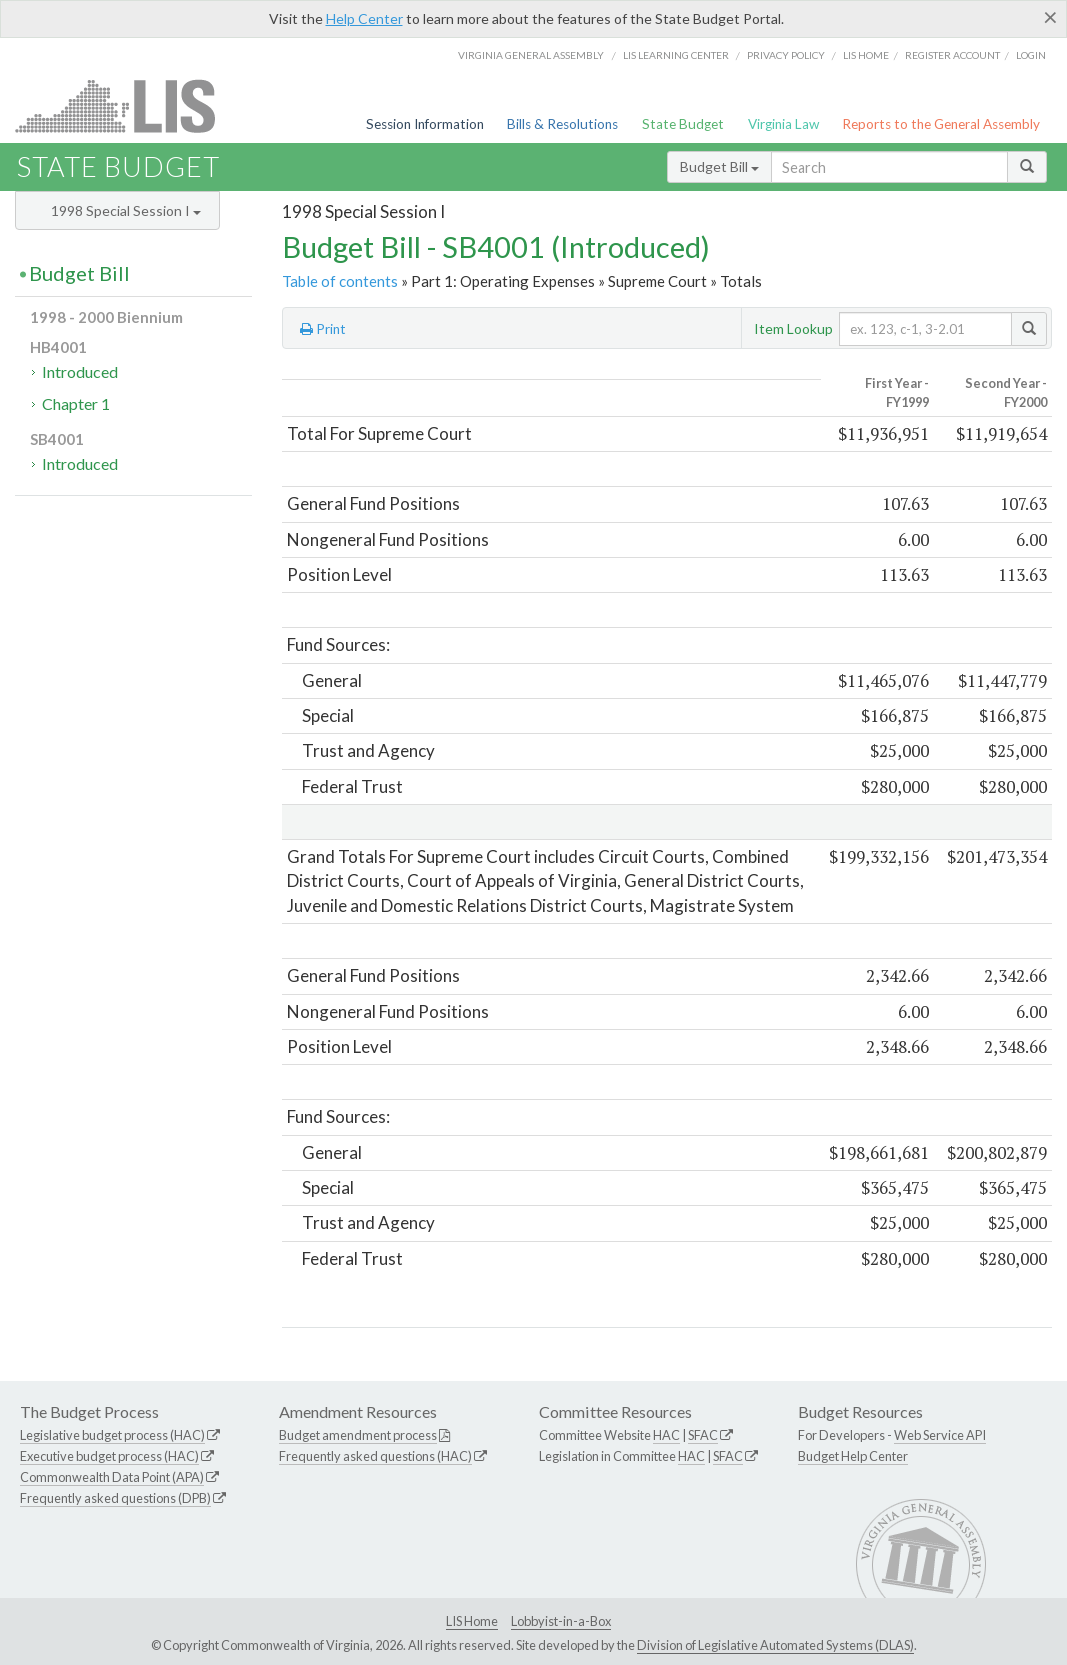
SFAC (703, 1435)
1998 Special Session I (126, 210)
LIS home (866, 55)
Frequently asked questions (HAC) (375, 1456)
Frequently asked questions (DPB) (115, 1498)
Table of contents (340, 281)
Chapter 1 (76, 403)
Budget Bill (719, 166)
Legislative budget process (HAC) (112, 1435)
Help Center (364, 18)
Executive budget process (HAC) (109, 1456)
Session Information (425, 124)
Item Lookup (793, 328)
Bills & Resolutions (562, 124)
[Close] (1050, 17)
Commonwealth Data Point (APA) (112, 1477)
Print (323, 329)
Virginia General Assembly (531, 55)
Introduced (80, 371)
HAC (666, 1435)
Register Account (952, 55)
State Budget (683, 124)
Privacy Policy (786, 55)
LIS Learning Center (676, 55)
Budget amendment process (358, 1435)
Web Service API (940, 1435)
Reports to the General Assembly (941, 124)
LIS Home (472, 1621)
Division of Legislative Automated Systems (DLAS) (775, 1645)
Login (1031, 55)
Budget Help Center (853, 1456)
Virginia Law (783, 124)
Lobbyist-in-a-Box (561, 1621)
